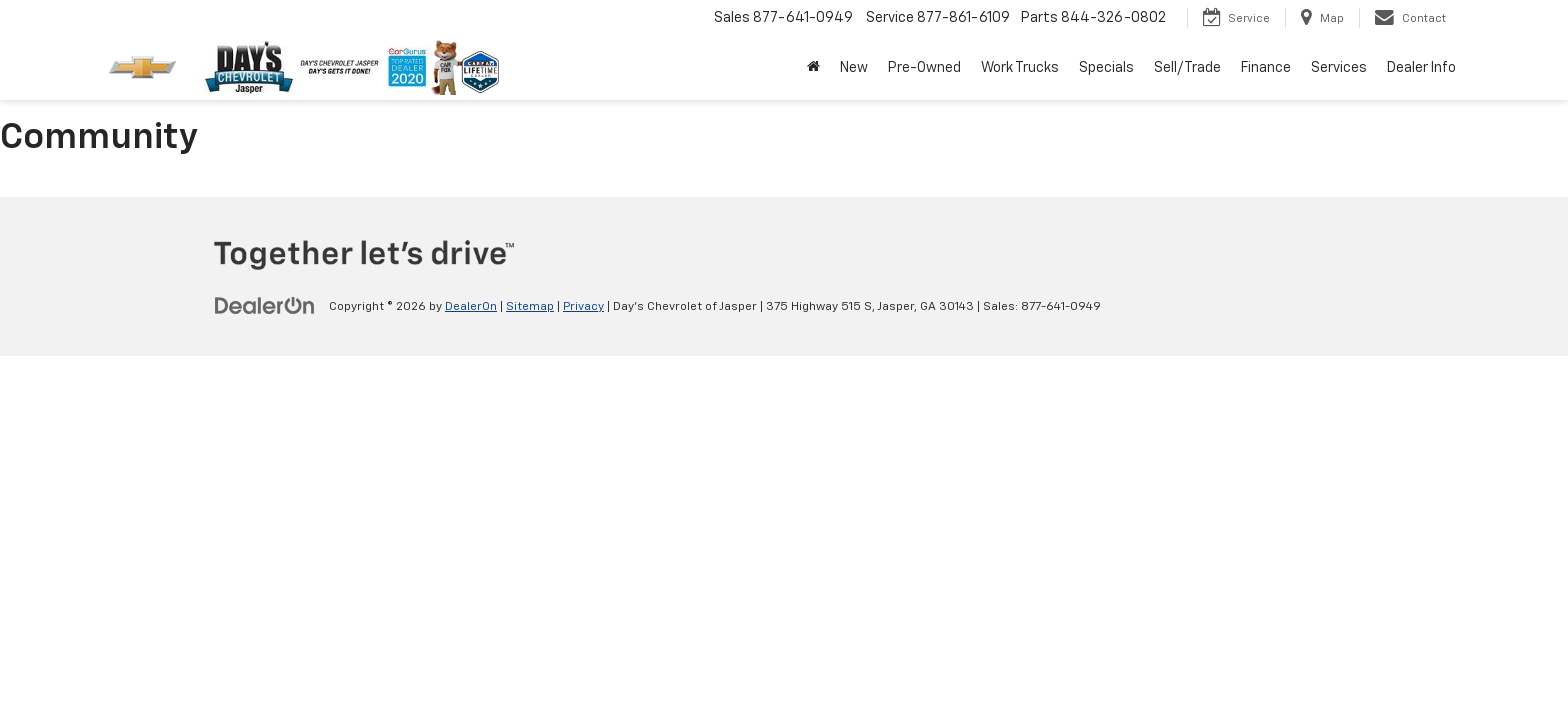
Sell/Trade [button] (1187, 68)
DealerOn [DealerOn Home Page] (471, 307)
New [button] (854, 68)
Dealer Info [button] (1421, 68)
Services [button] (1339, 68)
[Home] (813, 68)
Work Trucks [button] (1020, 68)
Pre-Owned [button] (924, 68)
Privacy (583, 307)
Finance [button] (1266, 68)
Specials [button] (1106, 68)
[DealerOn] (265, 306)
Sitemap (530, 307)
